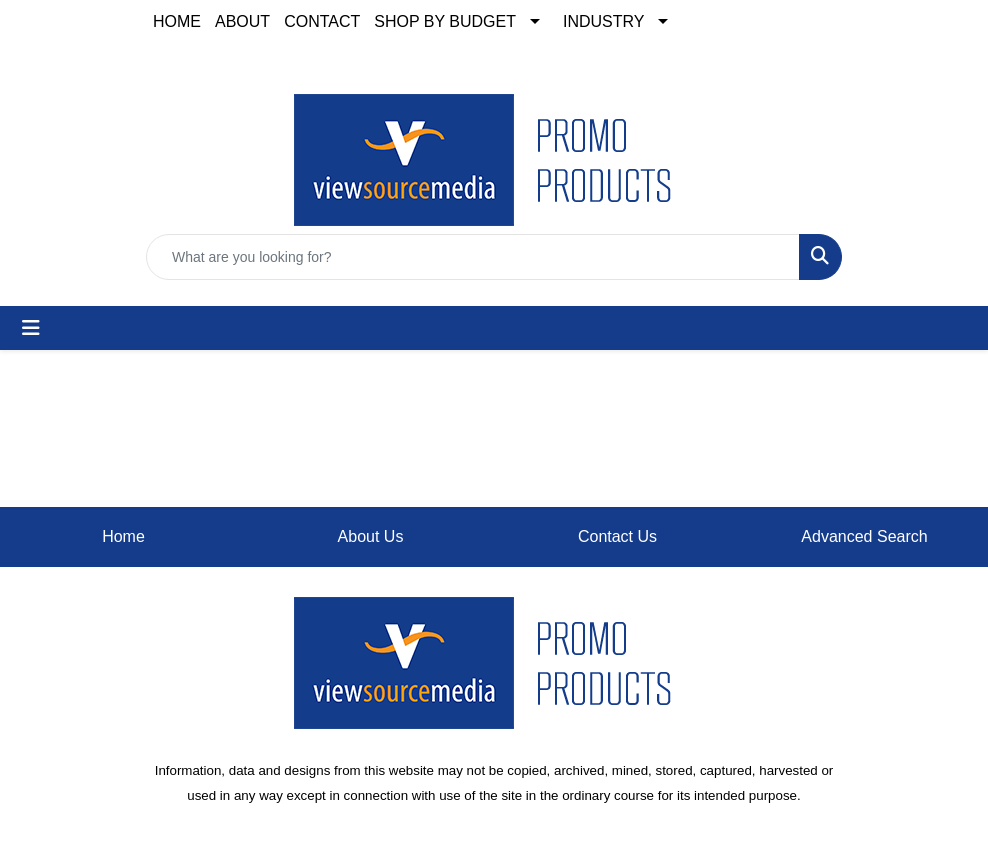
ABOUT (242, 21)
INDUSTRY (604, 21)
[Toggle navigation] (31, 328)
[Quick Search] (473, 257)
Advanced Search (864, 536)
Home (123, 536)
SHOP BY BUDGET (445, 21)
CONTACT (322, 21)
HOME (177, 21)
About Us (371, 536)
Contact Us (617, 536)
